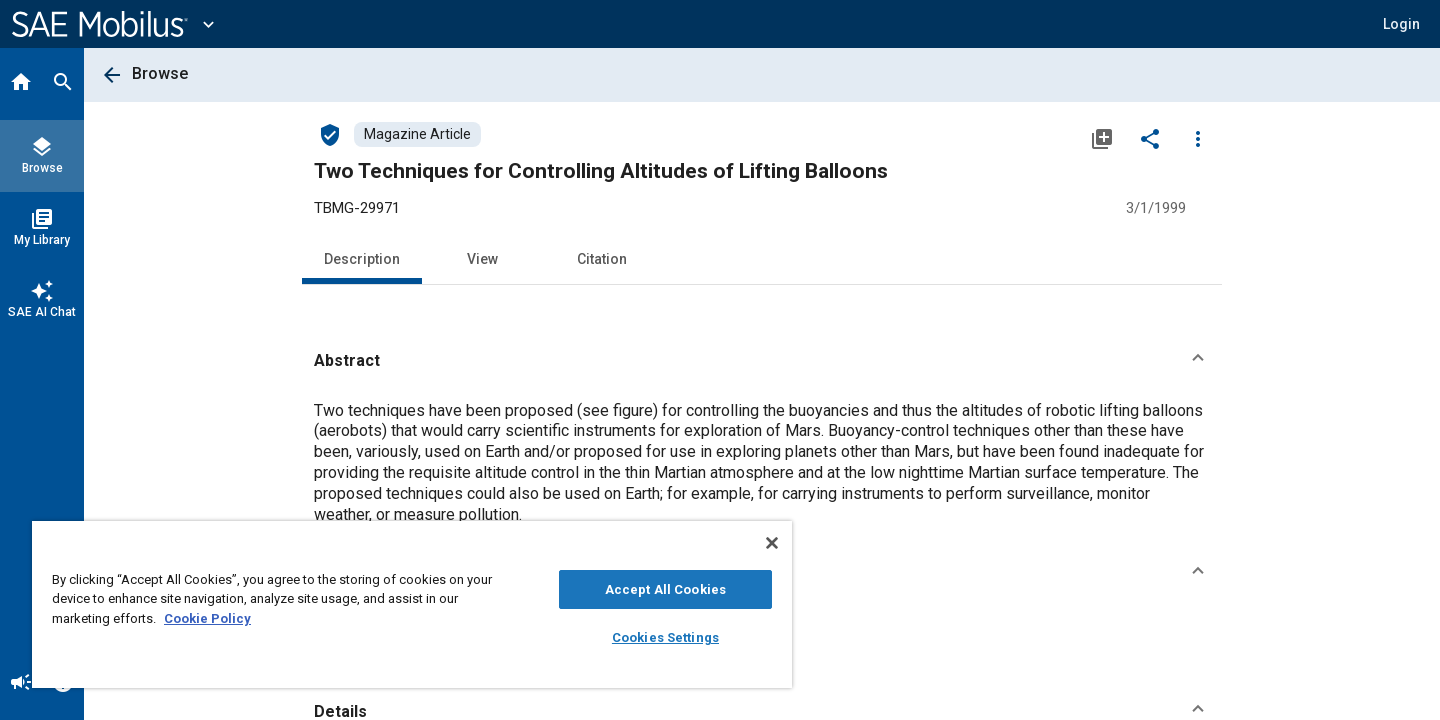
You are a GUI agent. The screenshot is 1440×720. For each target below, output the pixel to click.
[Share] (1150, 138)
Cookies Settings (665, 637)
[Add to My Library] (1102, 138)
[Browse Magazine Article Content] (417, 134)
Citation (602, 259)
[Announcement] (21, 684)
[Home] (21, 84)
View (482, 259)
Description (362, 259)
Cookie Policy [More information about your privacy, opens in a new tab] (207, 618)
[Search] (63, 84)
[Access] (330, 134)
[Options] (1198, 138)
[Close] (772, 543)
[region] (412, 604)
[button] (762, 361)
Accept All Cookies (665, 589)
